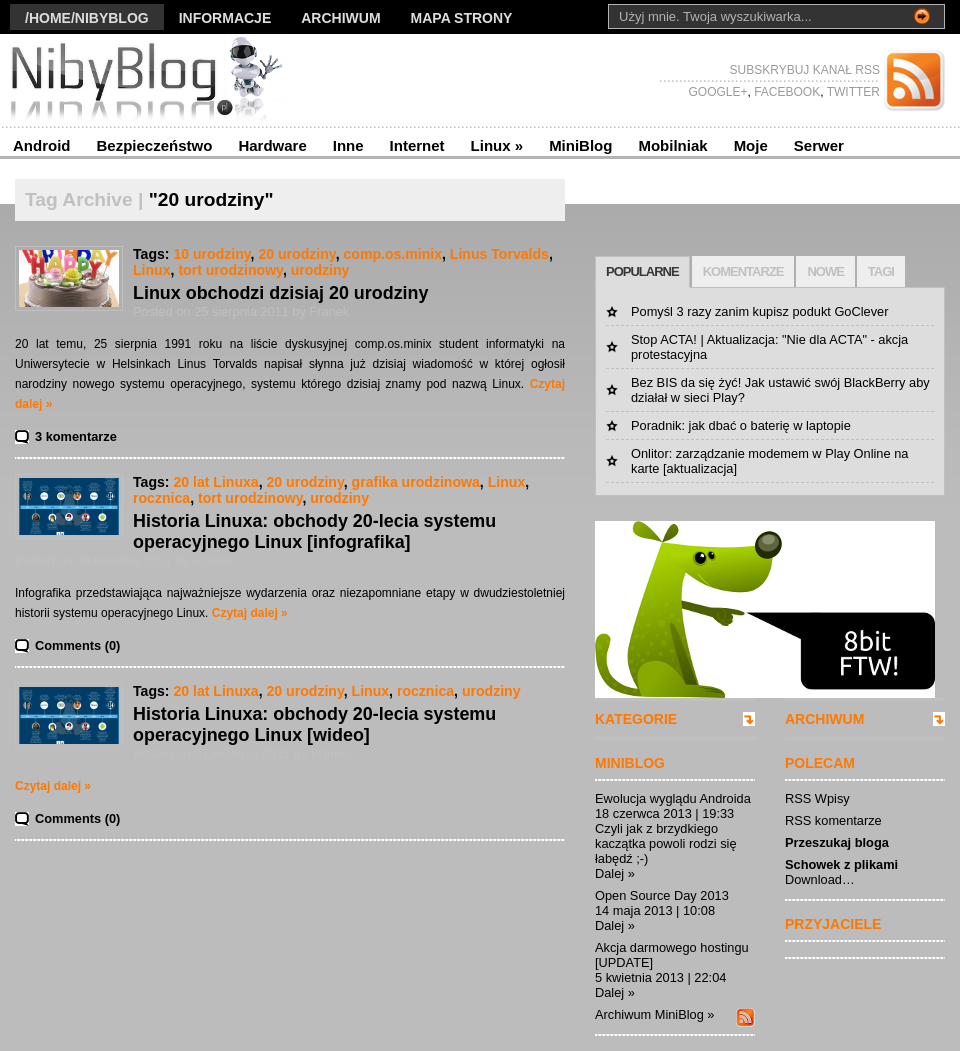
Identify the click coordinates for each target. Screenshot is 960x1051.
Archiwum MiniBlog (649, 1014)
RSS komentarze (833, 820)
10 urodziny (211, 254)
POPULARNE (642, 271)
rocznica (161, 498)
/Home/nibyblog (87, 18)
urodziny (320, 270)
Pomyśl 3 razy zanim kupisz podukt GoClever (759, 311)
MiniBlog (580, 145)
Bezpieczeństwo (155, 145)
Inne (348, 145)
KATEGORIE (636, 719)
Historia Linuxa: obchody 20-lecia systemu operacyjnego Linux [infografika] (314, 531)
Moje (751, 145)
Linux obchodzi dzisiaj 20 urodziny (280, 293)
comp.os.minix (392, 254)
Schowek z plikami (841, 864)
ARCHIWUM (824, 719)
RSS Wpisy (817, 798)
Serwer (819, 145)
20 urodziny (296, 254)
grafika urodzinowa (416, 482)
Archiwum (340, 18)
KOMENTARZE (743, 271)
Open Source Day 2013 (662, 895)
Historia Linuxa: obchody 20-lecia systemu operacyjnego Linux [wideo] (314, 724)
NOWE (825, 271)
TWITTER (852, 92)
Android (42, 145)
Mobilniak (672, 145)
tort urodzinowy (230, 270)
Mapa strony (462, 18)
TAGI (881, 271)
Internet (417, 145)
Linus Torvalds (499, 254)
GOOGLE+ (717, 92)
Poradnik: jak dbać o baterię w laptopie (741, 425)
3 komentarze (76, 436)
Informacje (225, 18)
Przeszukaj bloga (837, 842)
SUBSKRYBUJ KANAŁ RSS (805, 70)
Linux (497, 145)
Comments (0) (77, 645)
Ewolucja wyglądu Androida (673, 798)
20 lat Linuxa (215, 482)
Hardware (272, 145)
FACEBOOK (785, 92)
